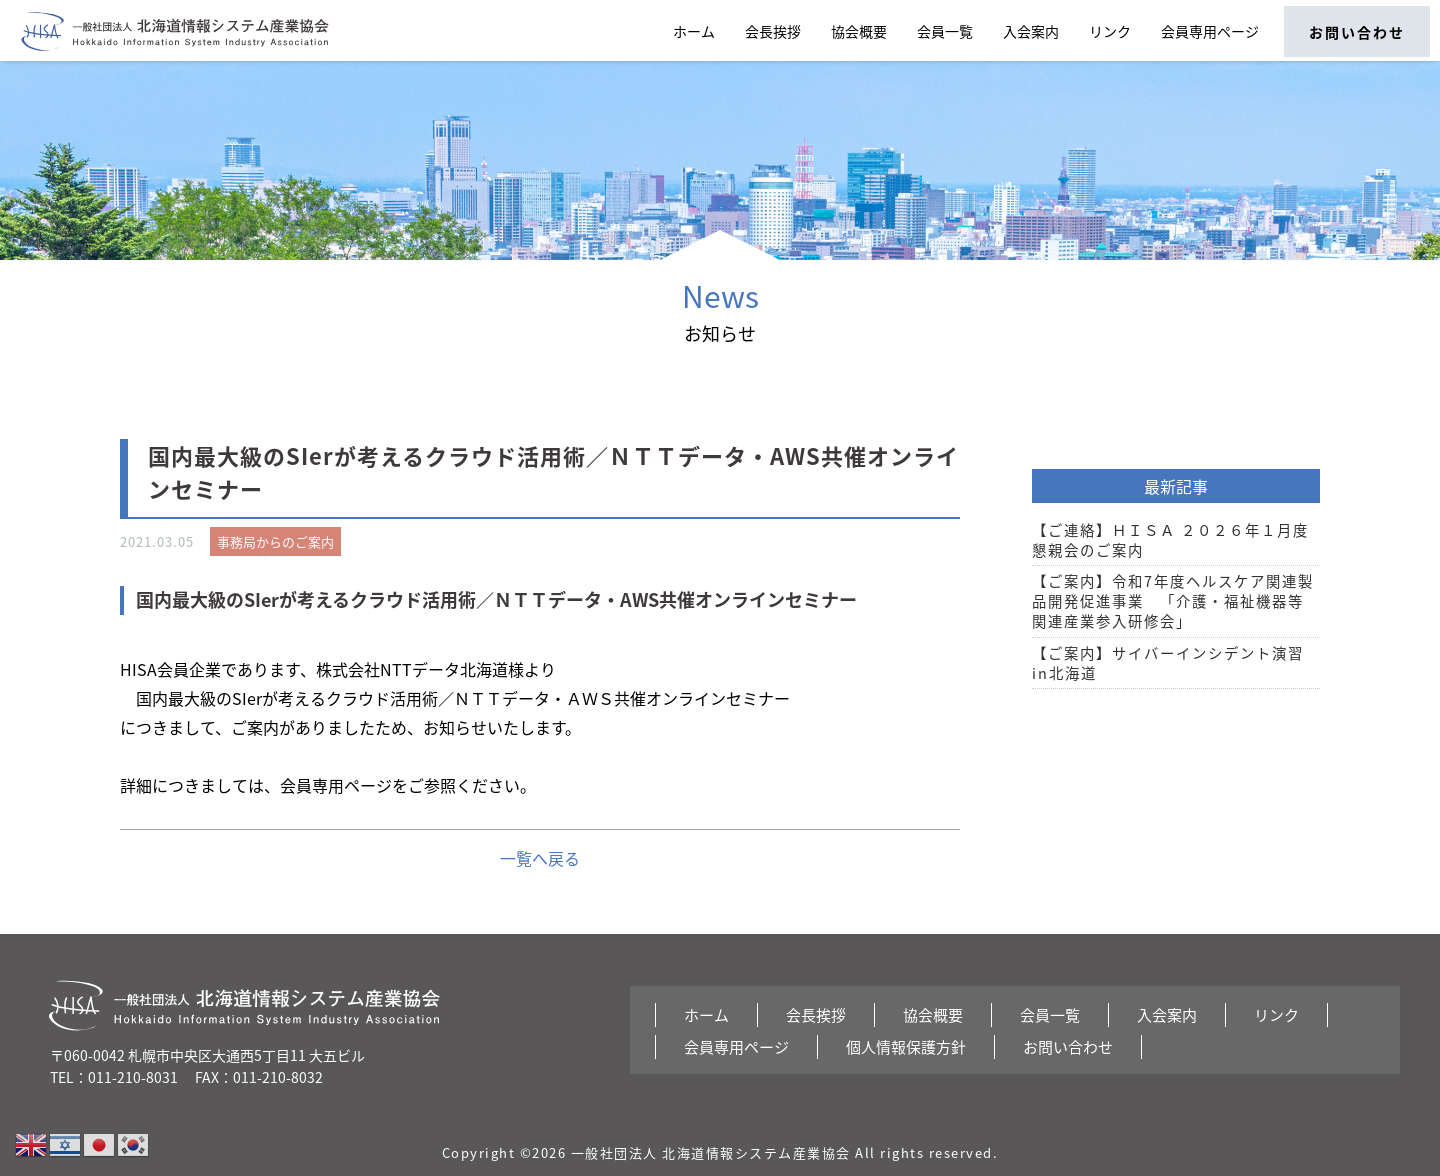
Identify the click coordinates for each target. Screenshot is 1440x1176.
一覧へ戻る (540, 858)
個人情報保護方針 (906, 1047)
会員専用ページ (1210, 31)
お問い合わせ (1357, 32)
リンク (1110, 31)
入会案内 (1031, 31)
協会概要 (859, 31)
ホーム (694, 31)
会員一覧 (945, 31)
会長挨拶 (773, 31)
